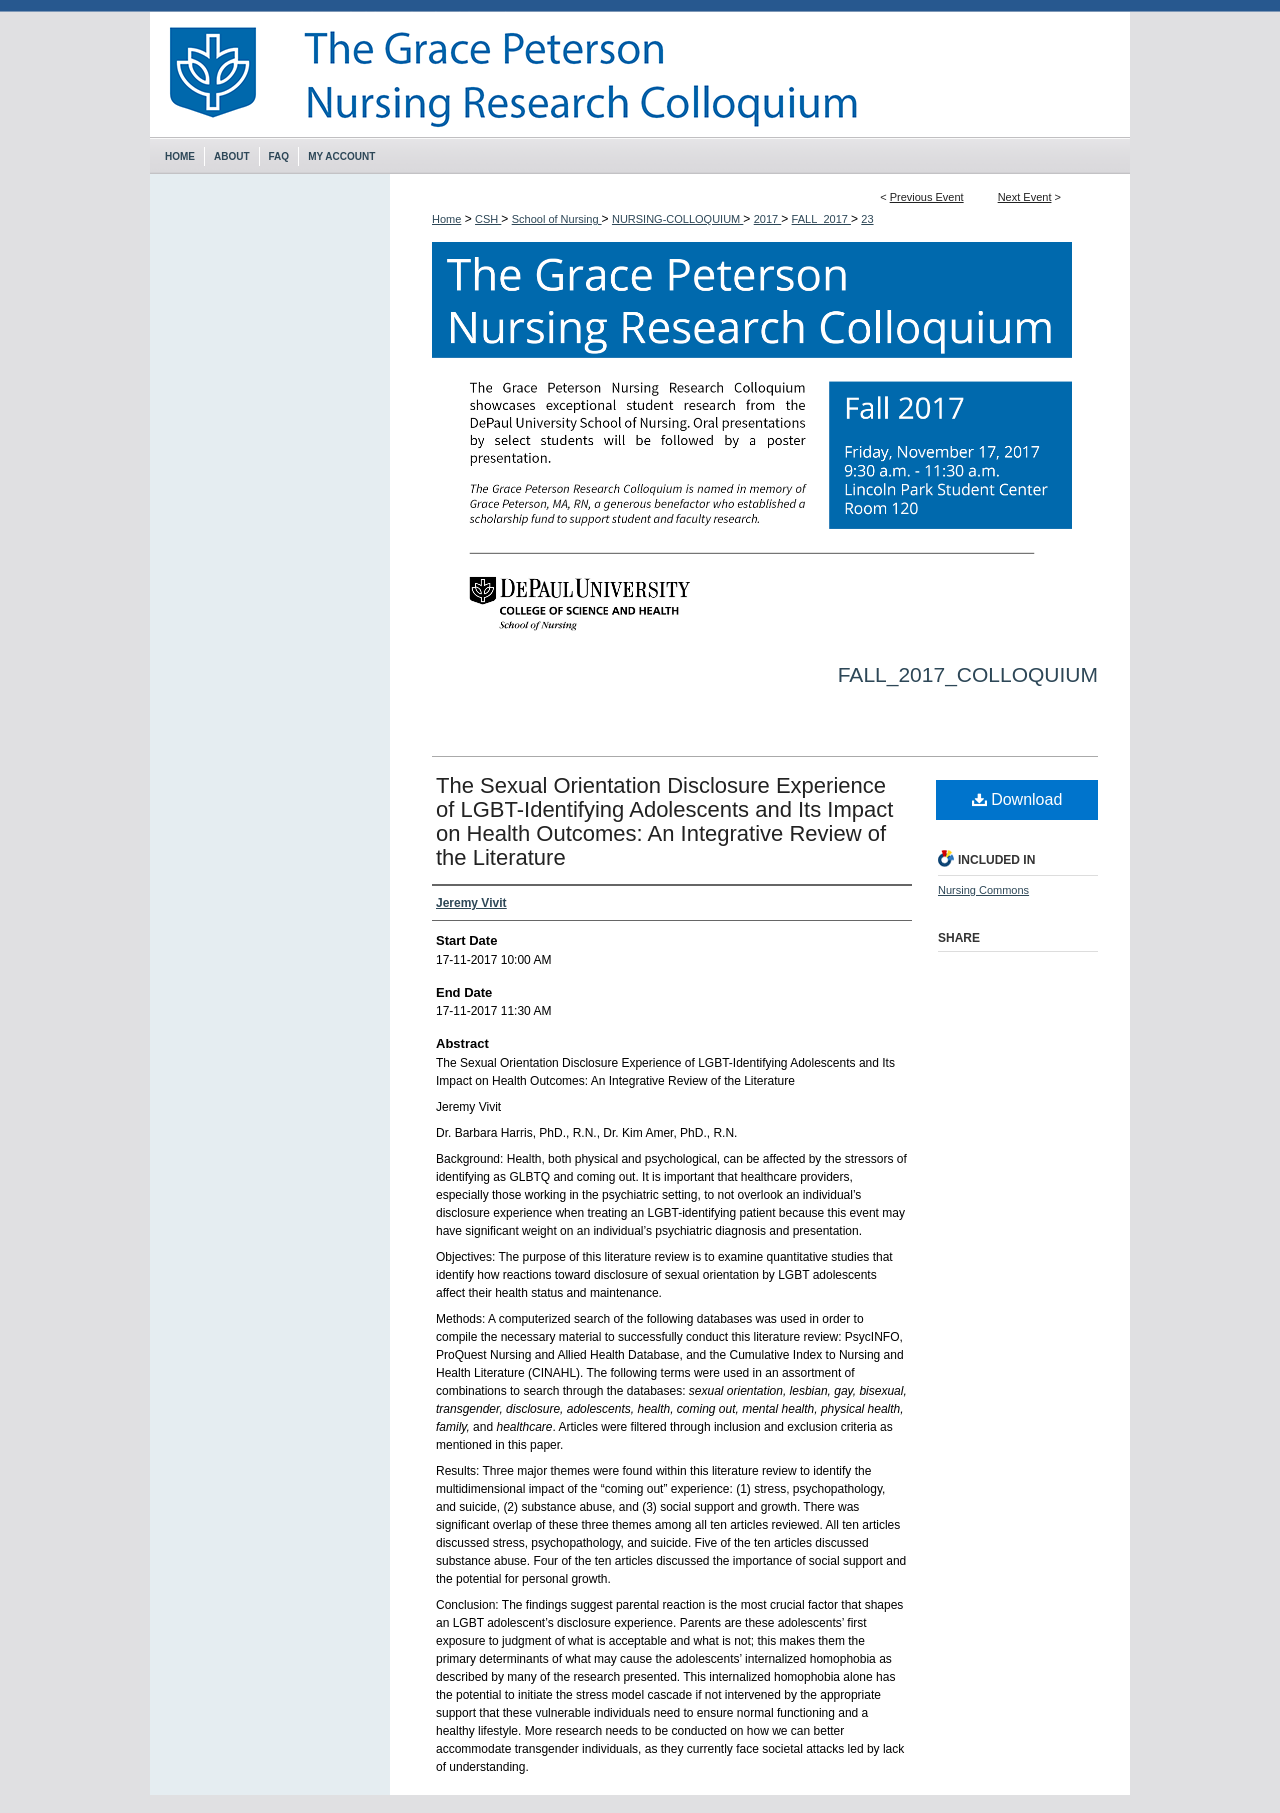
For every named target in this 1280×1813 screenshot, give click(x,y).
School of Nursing (557, 219)
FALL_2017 (821, 219)
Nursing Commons (983, 890)
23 (867, 219)
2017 (768, 219)
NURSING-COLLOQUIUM (677, 219)
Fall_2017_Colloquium (968, 674)
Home (446, 219)
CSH (488, 219)
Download (1017, 799)
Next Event (1025, 197)
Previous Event (927, 197)
